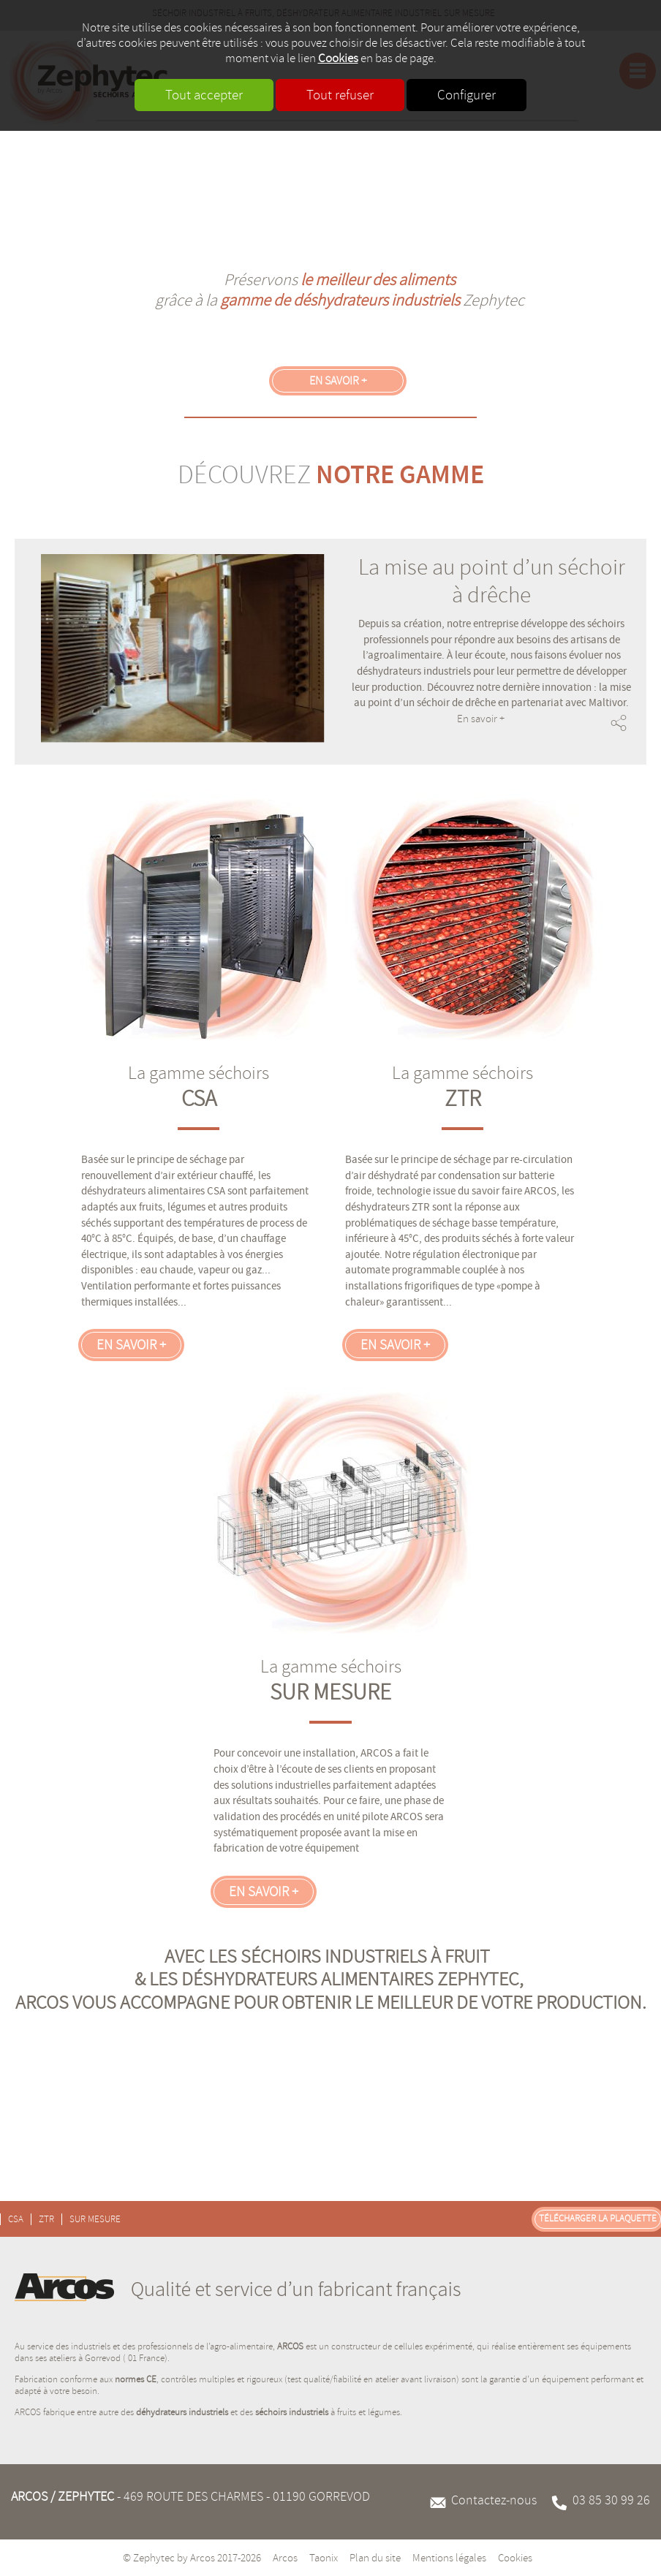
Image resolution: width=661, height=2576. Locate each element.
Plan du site (375, 2557)
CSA (198, 1099)
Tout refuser (340, 95)
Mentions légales (449, 2557)
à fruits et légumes (327, 2412)
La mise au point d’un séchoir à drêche (491, 581)
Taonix (323, 2557)
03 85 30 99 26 (611, 2500)
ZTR (463, 1099)
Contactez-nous (494, 2500)
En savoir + (338, 381)
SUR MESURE (330, 1692)
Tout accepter (204, 95)
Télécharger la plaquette (598, 2218)
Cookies (338, 58)
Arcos (285, 2557)
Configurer (466, 95)
